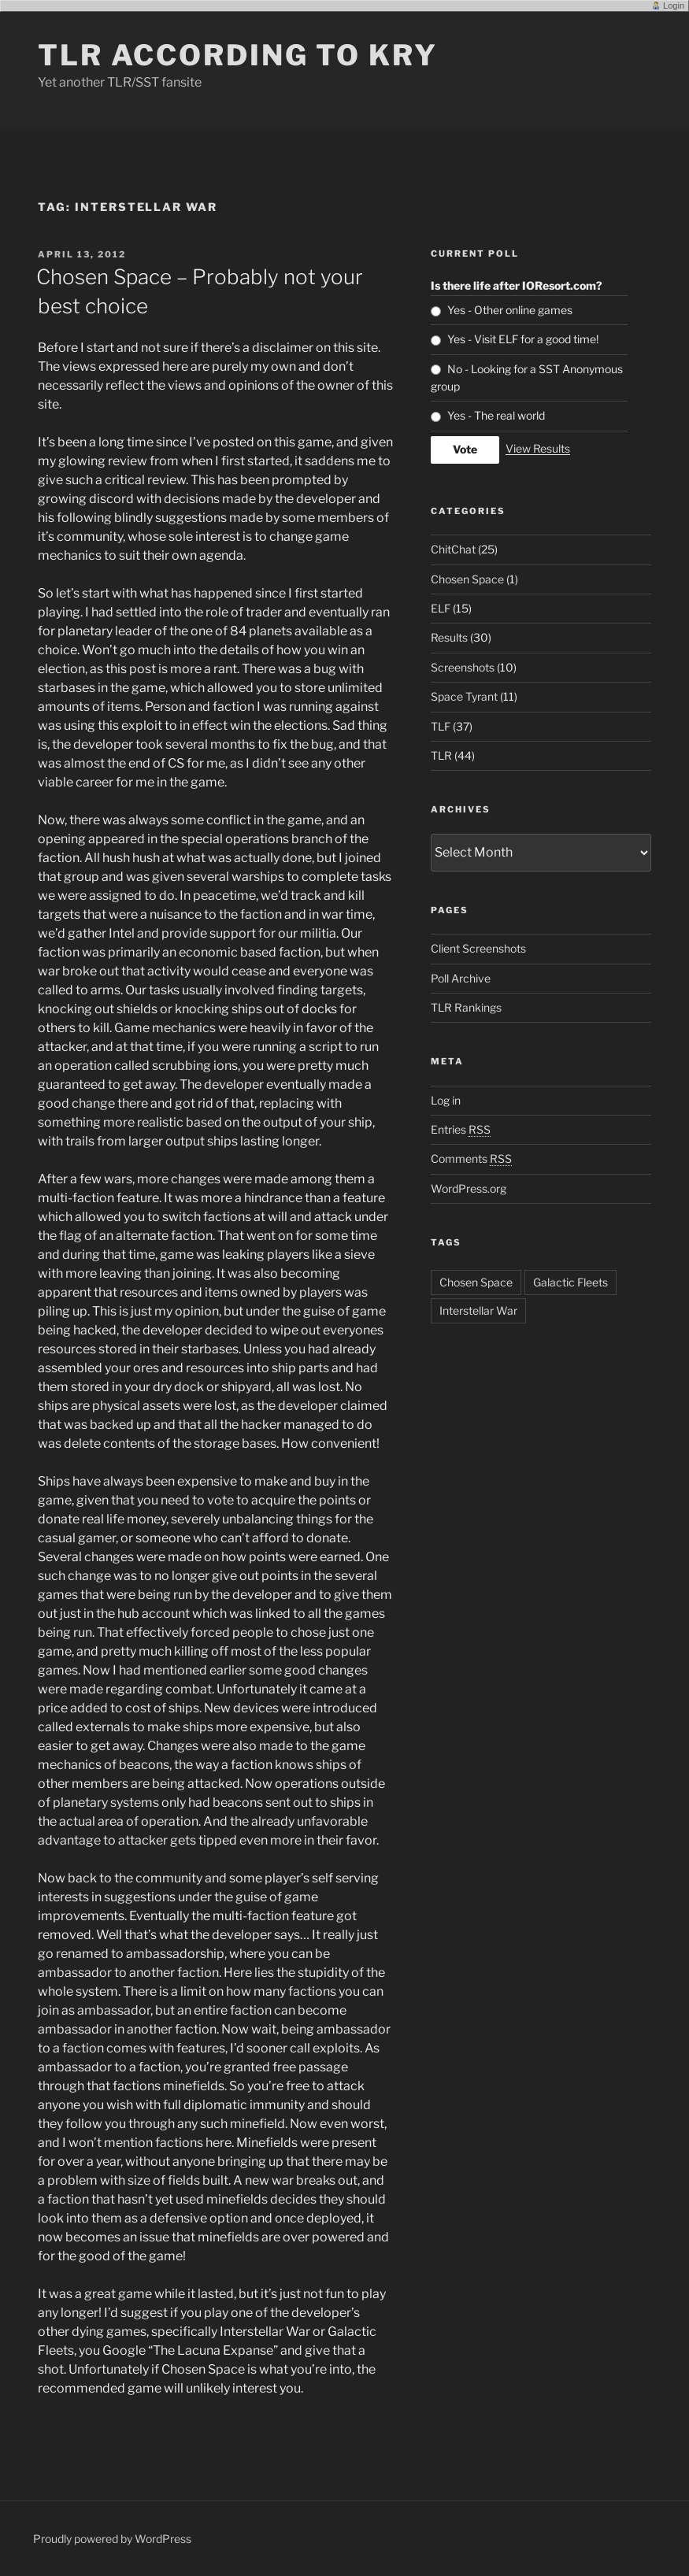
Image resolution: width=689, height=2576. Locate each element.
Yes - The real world (496, 415)
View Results (538, 448)
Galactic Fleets (570, 1282)
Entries (461, 1129)
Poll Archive (461, 978)
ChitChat (453, 549)
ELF (440, 608)
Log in (446, 1100)
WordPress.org (468, 1188)
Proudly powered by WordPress (112, 2538)
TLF (440, 726)
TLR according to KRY (238, 55)
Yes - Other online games (509, 309)
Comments (471, 1158)
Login (673, 5)
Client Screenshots (478, 948)
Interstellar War (478, 1310)
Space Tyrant (464, 696)
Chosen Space (467, 579)
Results (449, 637)
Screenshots (463, 667)
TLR (441, 755)
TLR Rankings (466, 1007)
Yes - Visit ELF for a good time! (522, 339)
